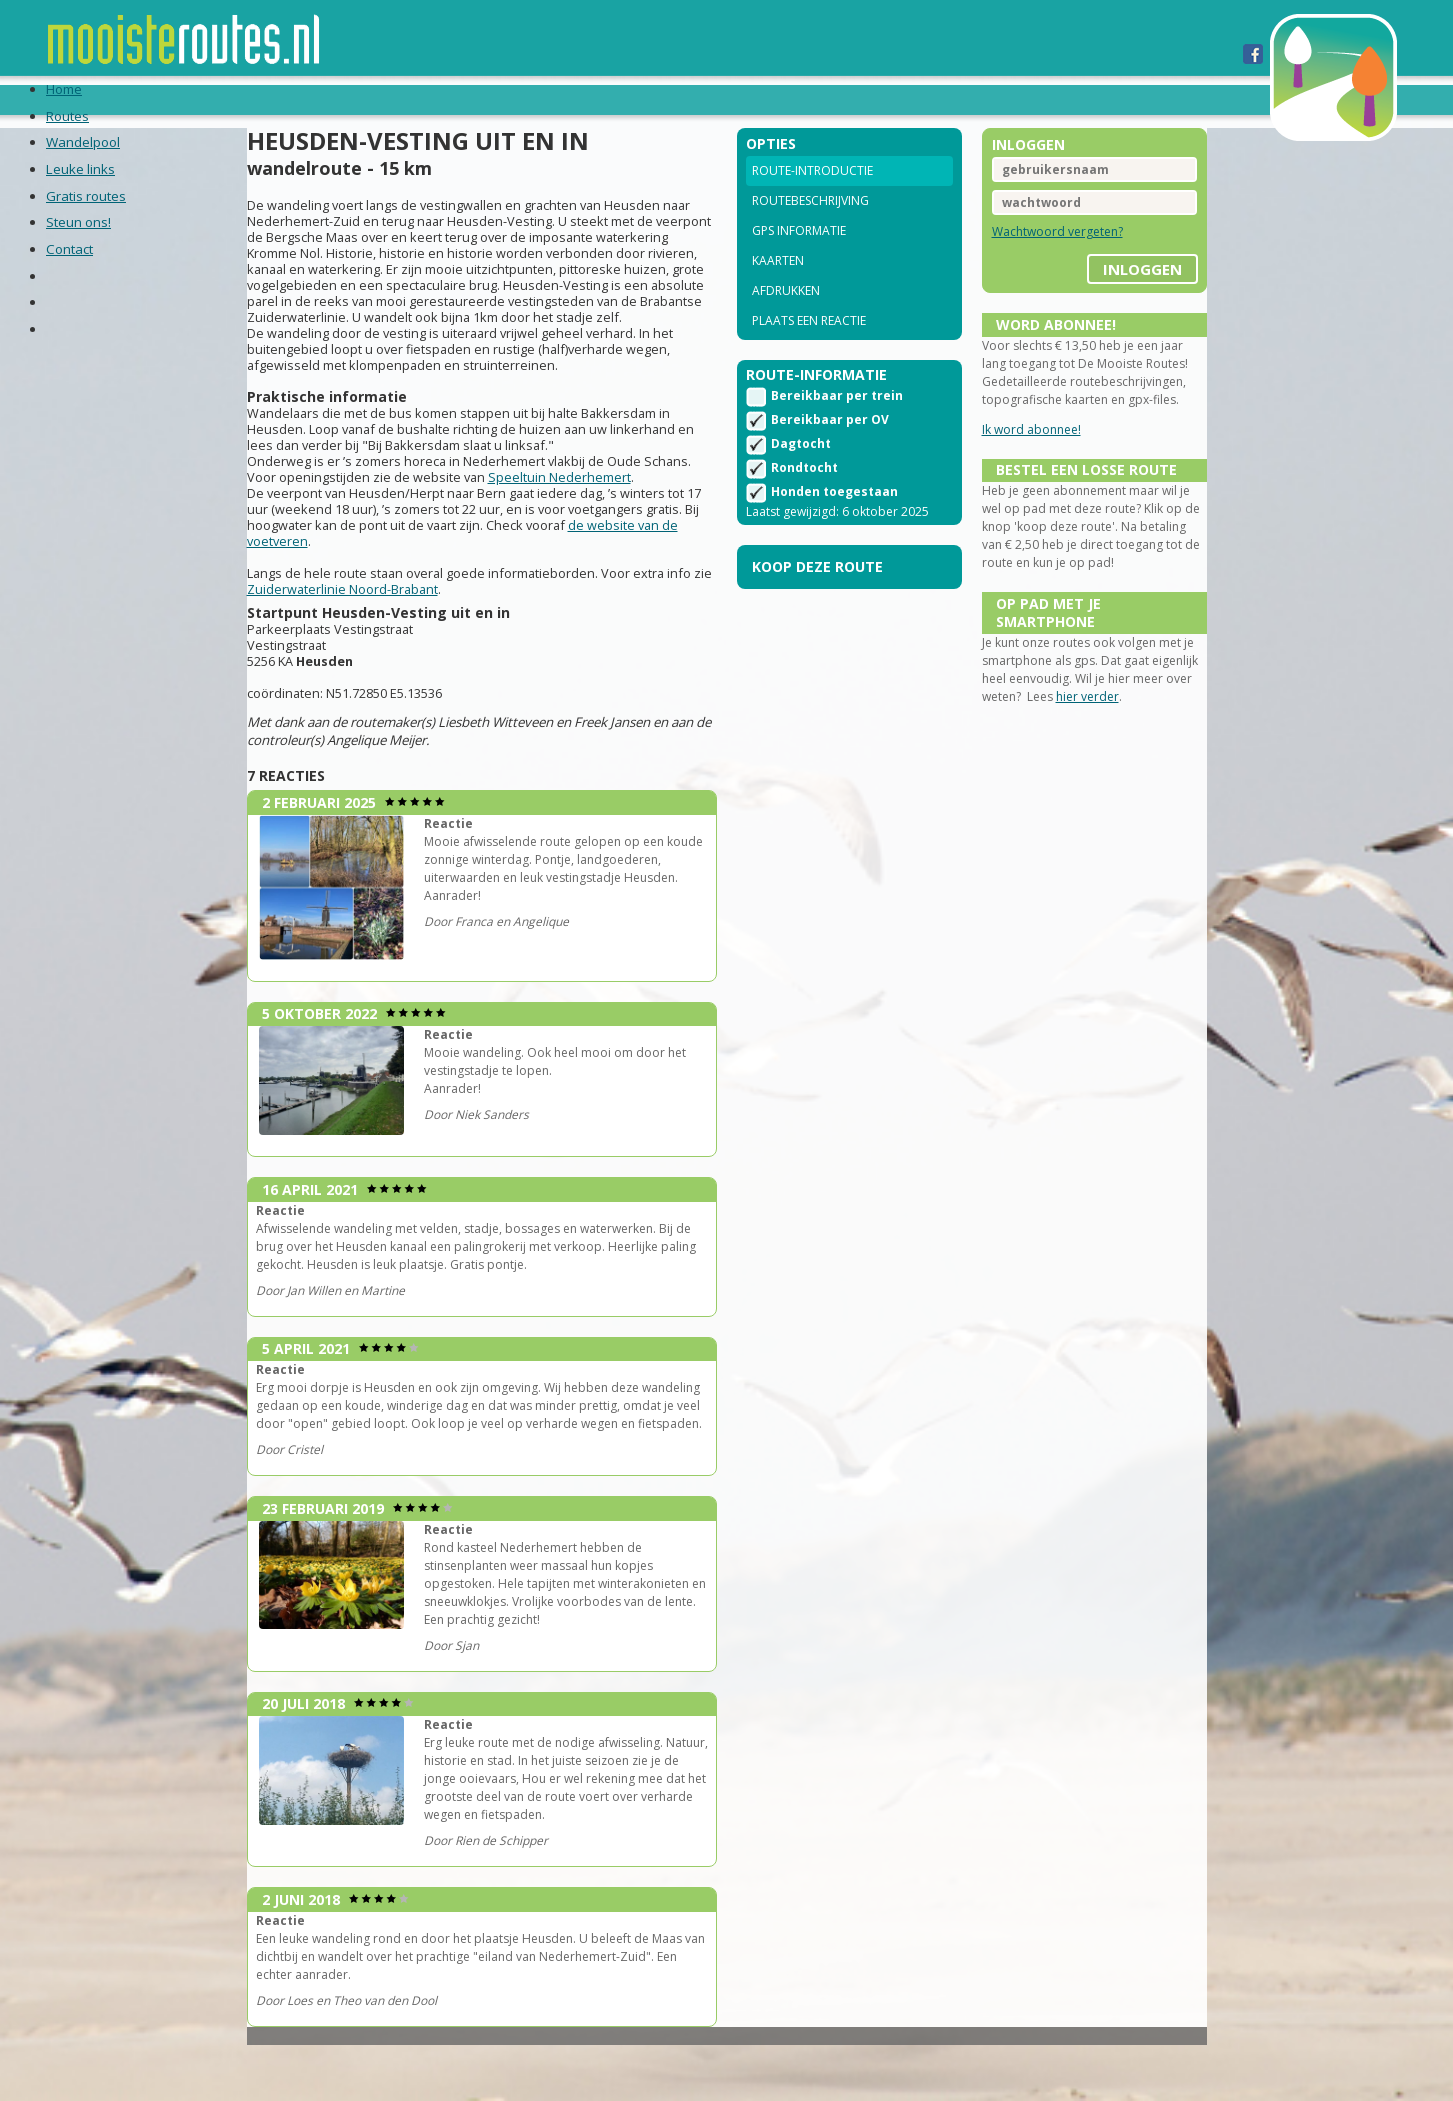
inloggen (1096, 289)
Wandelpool (372, 99)
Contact (846, 99)
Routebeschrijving (810, 227)
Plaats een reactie (809, 347)
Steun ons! (744, 99)
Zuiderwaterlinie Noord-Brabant (436, 660)
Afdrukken (786, 317)
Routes (269, 99)
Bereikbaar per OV (830, 453)
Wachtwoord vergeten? (1034, 258)
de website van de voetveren (422, 612)
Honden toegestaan (834, 525)
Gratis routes (620, 99)
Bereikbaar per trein (837, 429)
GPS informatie (799, 257)
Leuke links (492, 99)
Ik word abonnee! (1008, 474)
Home (197, 99)
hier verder (1126, 791)
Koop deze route (817, 600)
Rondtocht (804, 501)
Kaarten (778, 287)
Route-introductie (812, 197)
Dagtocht (801, 477)
